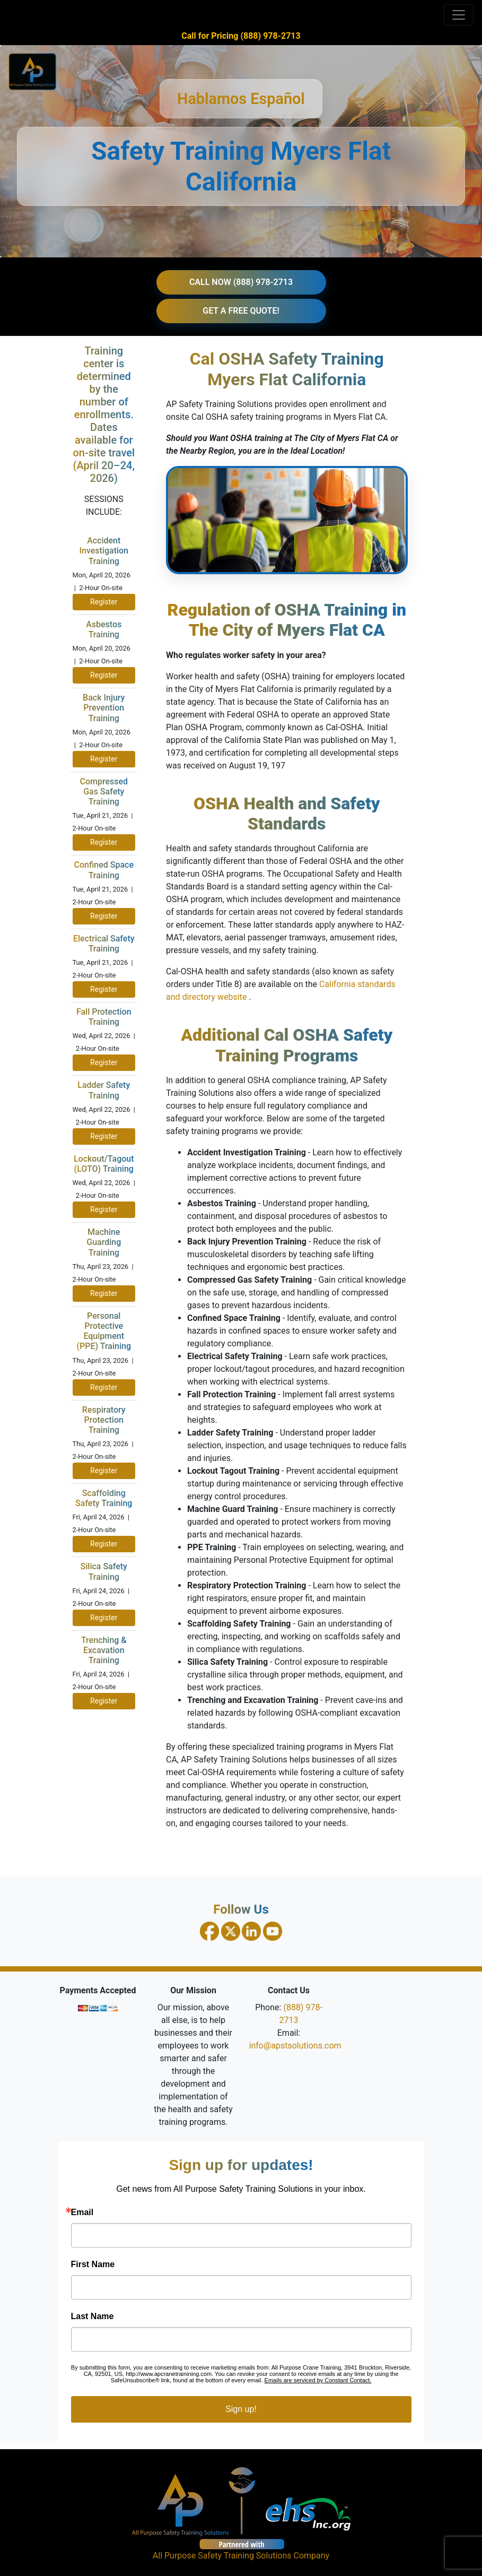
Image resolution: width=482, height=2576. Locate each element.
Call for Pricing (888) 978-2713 (240, 36)
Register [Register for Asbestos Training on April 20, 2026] (103, 675)
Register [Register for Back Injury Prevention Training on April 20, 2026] (103, 759)
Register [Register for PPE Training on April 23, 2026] (103, 1387)
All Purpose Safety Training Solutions (222, 2556)
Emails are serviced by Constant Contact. (318, 2380)
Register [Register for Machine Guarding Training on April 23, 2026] (103, 1293)
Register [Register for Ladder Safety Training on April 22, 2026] (103, 1136)
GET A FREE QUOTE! (241, 311)
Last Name (92, 2316)
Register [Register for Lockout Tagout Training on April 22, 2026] (103, 1209)
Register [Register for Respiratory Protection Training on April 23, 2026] (103, 1470)
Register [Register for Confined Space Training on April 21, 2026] (103, 916)
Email (82, 2212)
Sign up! (241, 2409)
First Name (93, 2264)
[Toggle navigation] (459, 14)
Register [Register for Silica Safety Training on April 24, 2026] (103, 1617)
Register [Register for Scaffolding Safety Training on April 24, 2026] (103, 1544)
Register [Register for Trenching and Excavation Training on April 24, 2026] (103, 1701)
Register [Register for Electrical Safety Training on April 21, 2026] (103, 989)
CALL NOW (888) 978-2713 (241, 282)
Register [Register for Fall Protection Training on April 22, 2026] (103, 1062)
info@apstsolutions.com (295, 2046)
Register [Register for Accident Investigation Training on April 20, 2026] (103, 602)
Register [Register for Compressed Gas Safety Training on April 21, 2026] (103, 842)
